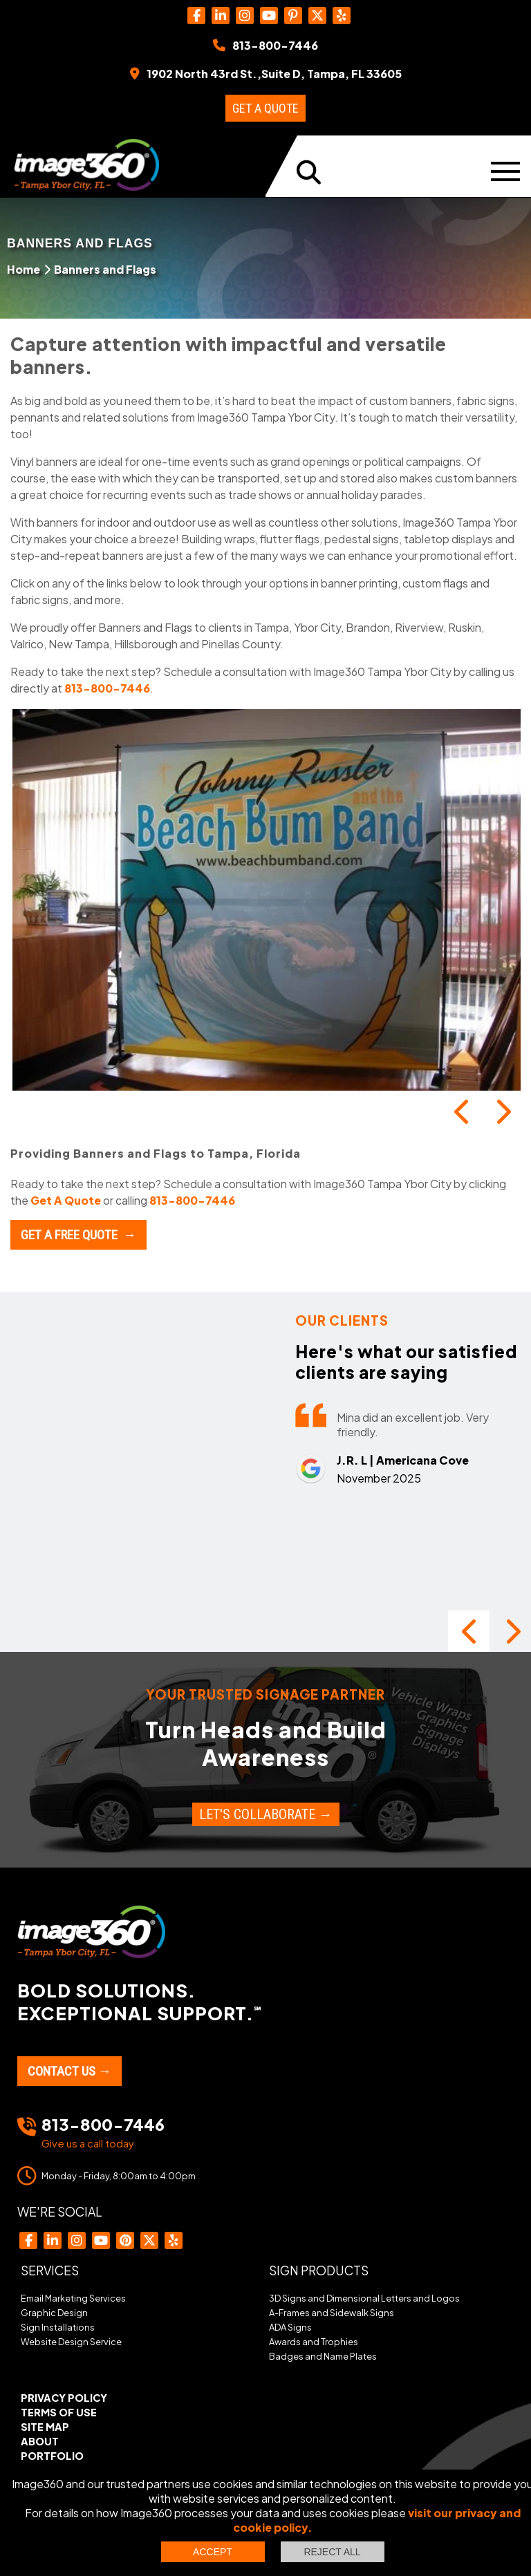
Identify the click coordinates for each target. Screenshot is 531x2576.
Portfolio (52, 2456)
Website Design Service (71, 2341)
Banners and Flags (105, 269)
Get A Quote (65, 1200)
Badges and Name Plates (323, 2356)
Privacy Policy (64, 2397)
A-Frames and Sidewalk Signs (331, 2312)
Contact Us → (69, 2071)
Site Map (45, 2426)
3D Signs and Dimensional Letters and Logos (364, 2298)
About (40, 2441)
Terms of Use (59, 2412)
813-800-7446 (107, 688)
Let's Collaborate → (266, 1814)
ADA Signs (290, 2327)
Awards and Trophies (313, 2341)
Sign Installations (58, 2327)
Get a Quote (265, 108)
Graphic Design (54, 2312)
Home (23, 269)
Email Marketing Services (73, 2298)
